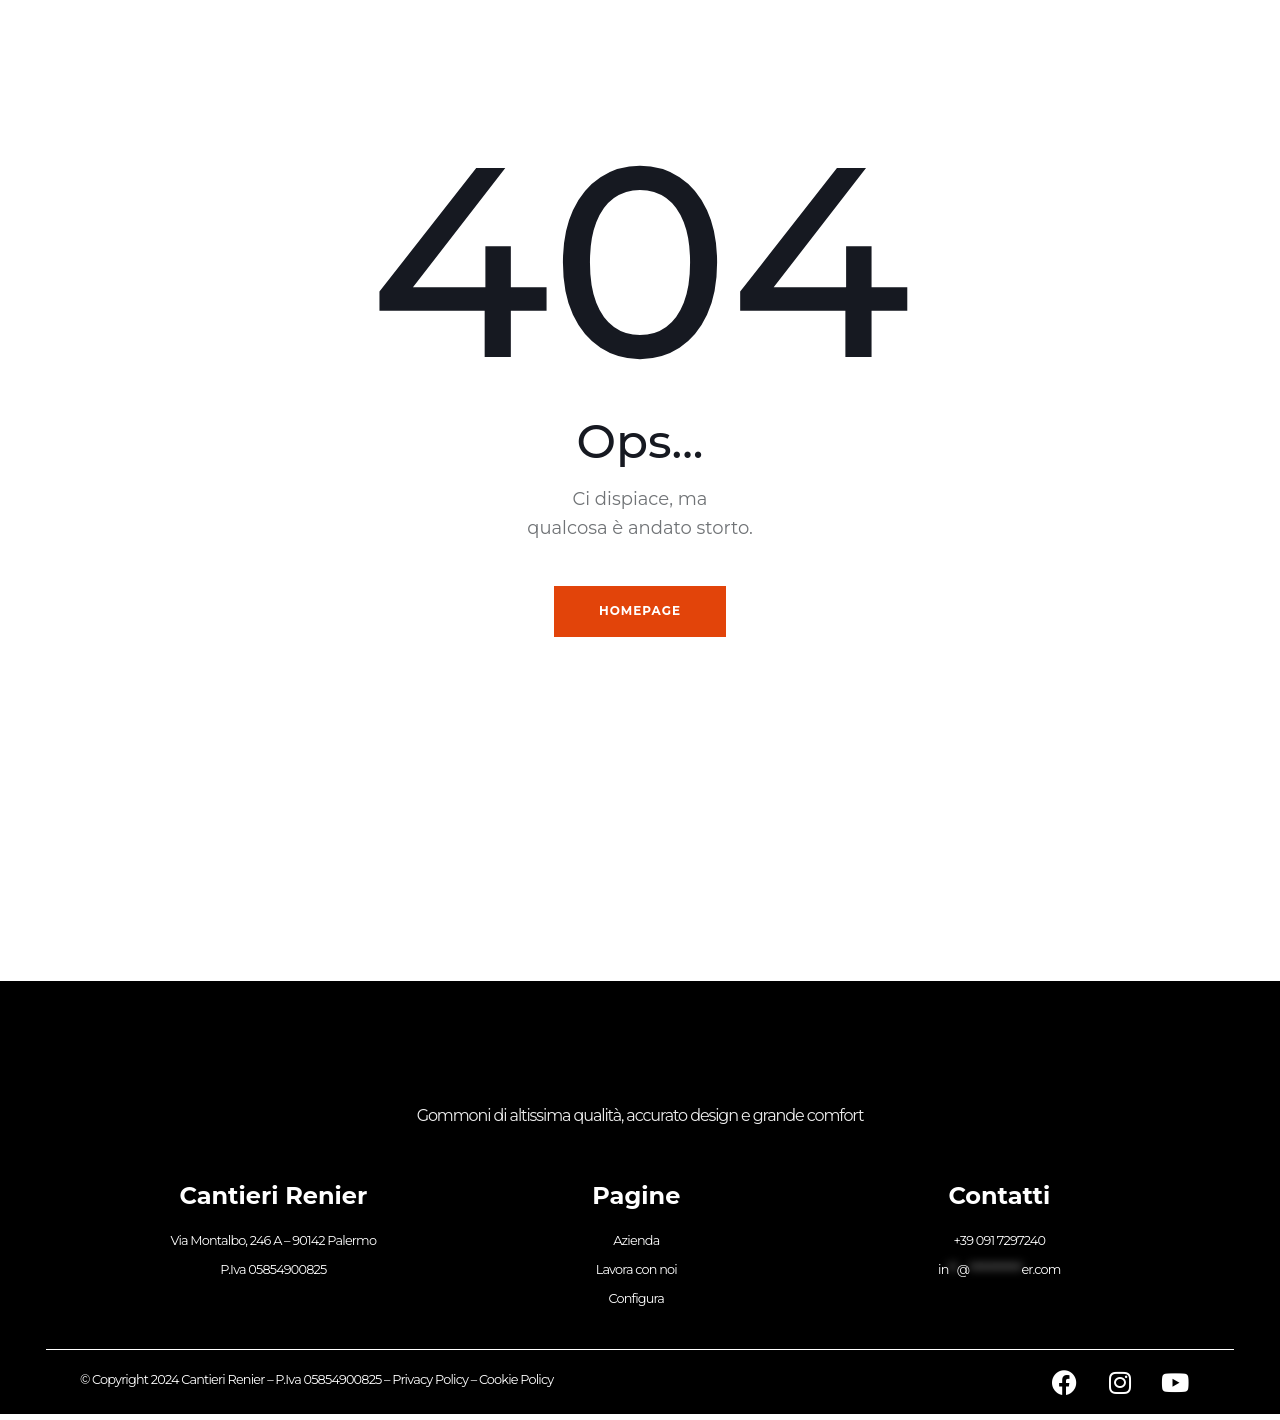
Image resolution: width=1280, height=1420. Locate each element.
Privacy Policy (430, 1385)
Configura (637, 1305)
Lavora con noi (636, 1275)
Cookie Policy (516, 1385)
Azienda (636, 1245)
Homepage (640, 613)
